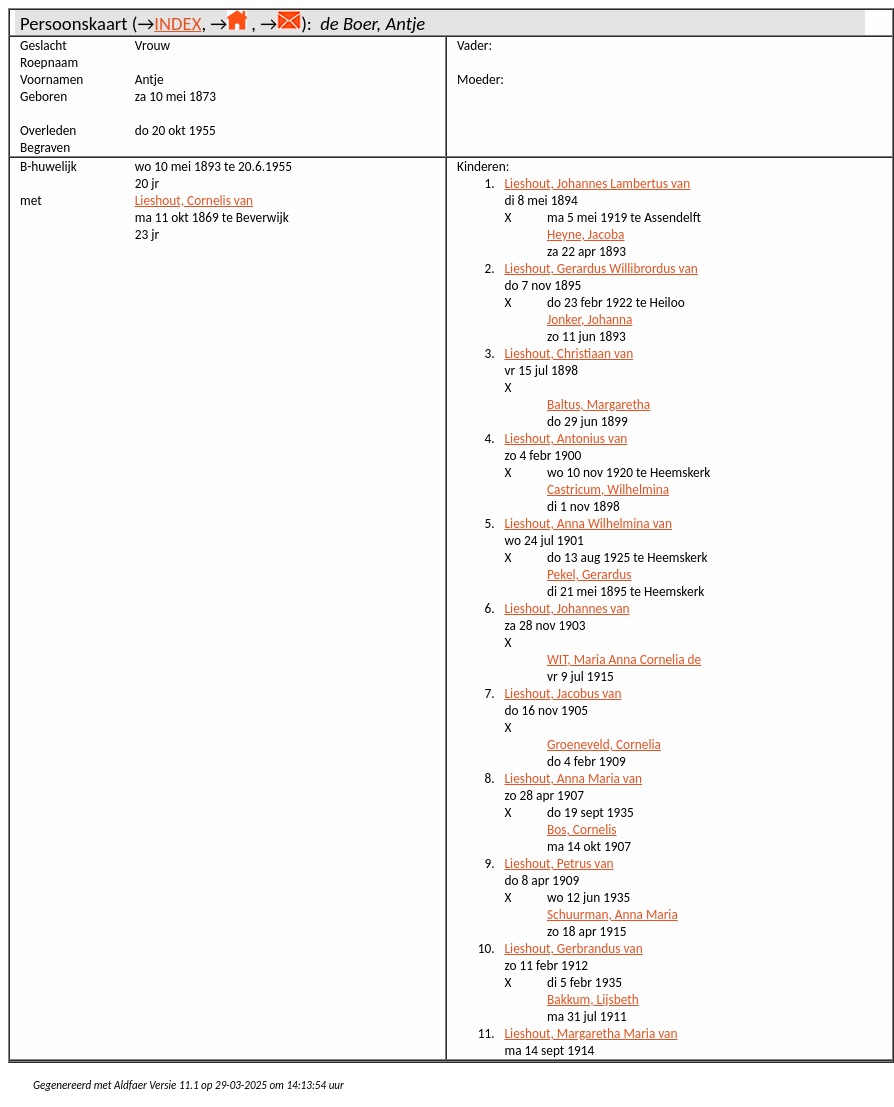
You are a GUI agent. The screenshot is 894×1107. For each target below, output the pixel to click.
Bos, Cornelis (582, 829)
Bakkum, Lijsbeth (593, 999)
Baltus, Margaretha (598, 404)
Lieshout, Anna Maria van (574, 778)
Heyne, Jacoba (585, 234)
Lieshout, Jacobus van (563, 693)
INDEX (177, 23)
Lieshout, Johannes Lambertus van (598, 183)
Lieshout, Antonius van (566, 438)
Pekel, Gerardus (589, 574)
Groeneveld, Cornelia (604, 744)
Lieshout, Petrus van (559, 863)
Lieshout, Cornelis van (194, 200)
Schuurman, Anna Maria (612, 914)
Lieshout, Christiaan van (569, 353)
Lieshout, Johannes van (567, 608)
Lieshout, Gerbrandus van (574, 948)
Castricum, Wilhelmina (608, 489)
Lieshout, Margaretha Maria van (591, 1033)
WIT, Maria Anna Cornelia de (624, 659)
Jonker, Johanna (589, 319)
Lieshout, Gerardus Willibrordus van (601, 268)
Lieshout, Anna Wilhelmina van (588, 523)
